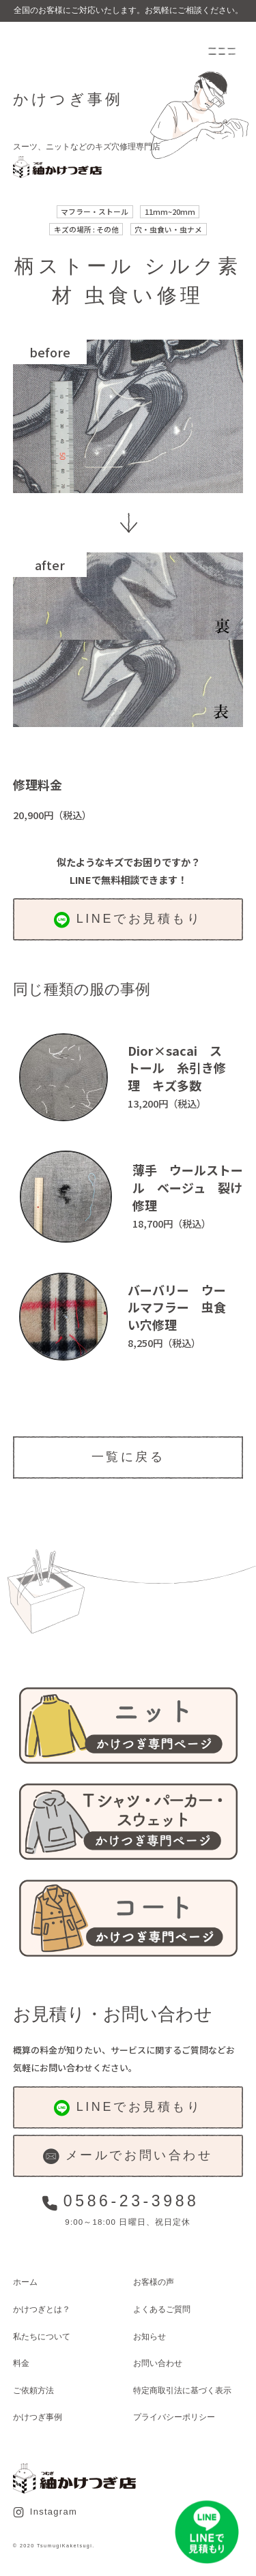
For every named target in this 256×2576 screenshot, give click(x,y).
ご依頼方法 (33, 2390)
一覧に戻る (128, 1457)
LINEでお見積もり (127, 920)
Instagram (45, 2511)
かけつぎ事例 (37, 2416)
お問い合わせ (157, 2362)
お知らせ (149, 2336)
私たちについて (41, 2336)
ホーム (25, 2281)
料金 (21, 2362)
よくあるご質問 (161, 2309)
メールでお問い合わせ (127, 2156)
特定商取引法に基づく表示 (182, 2390)
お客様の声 (153, 2281)
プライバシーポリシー (174, 2416)
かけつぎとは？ (41, 2309)
